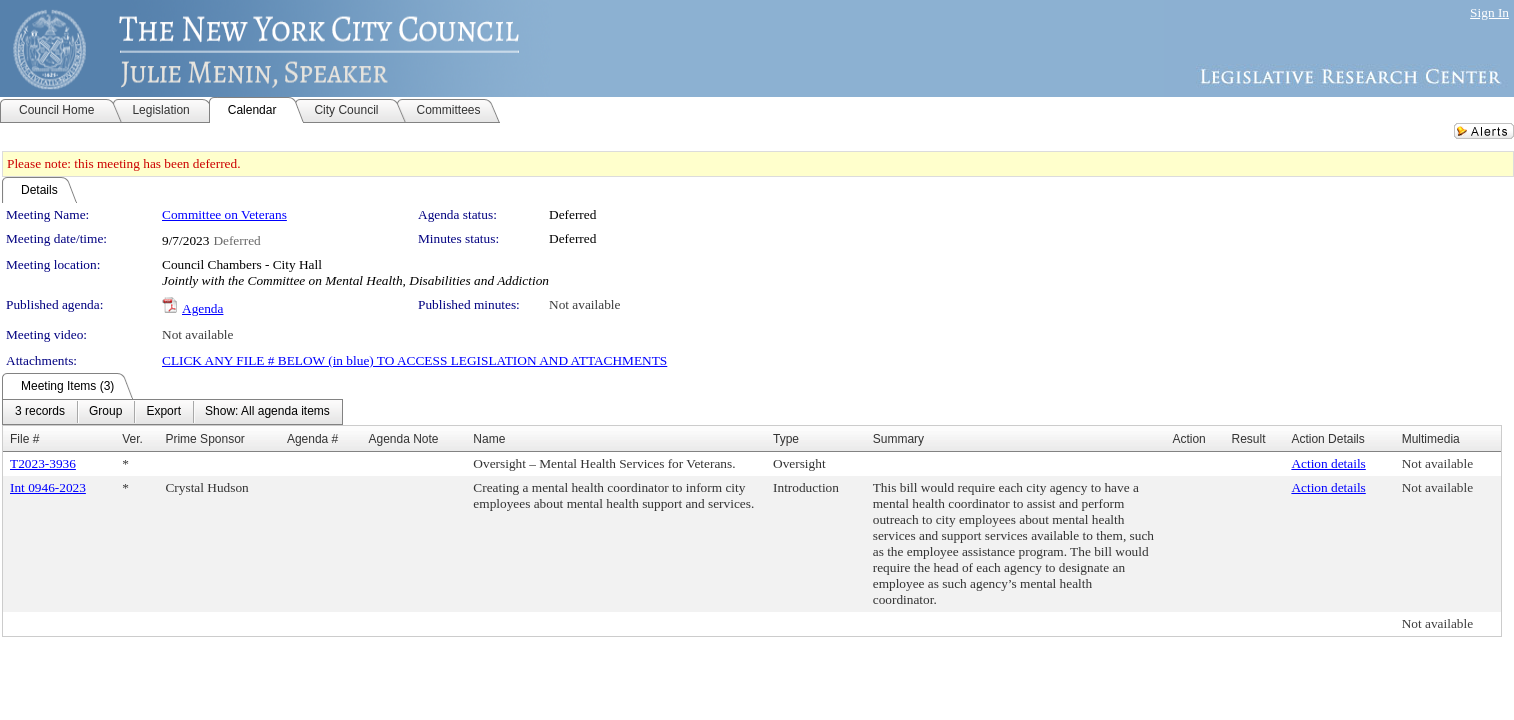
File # (24, 439)
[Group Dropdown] (105, 412)
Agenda (202, 308)
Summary (898, 439)
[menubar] (172, 412)
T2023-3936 (43, 463)
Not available (584, 304)
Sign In (1489, 12)
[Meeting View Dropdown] (267, 412)
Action (1188, 439)
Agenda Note (403, 439)
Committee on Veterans (224, 214)
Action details (1328, 463)
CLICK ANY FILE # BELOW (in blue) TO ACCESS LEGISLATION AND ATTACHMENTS (414, 360)
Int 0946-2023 (48, 487)
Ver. (132, 439)
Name (489, 439)
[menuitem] (40, 412)
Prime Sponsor (204, 439)
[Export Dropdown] (163, 412)
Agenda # (312, 439)
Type (786, 439)
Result (1248, 439)
